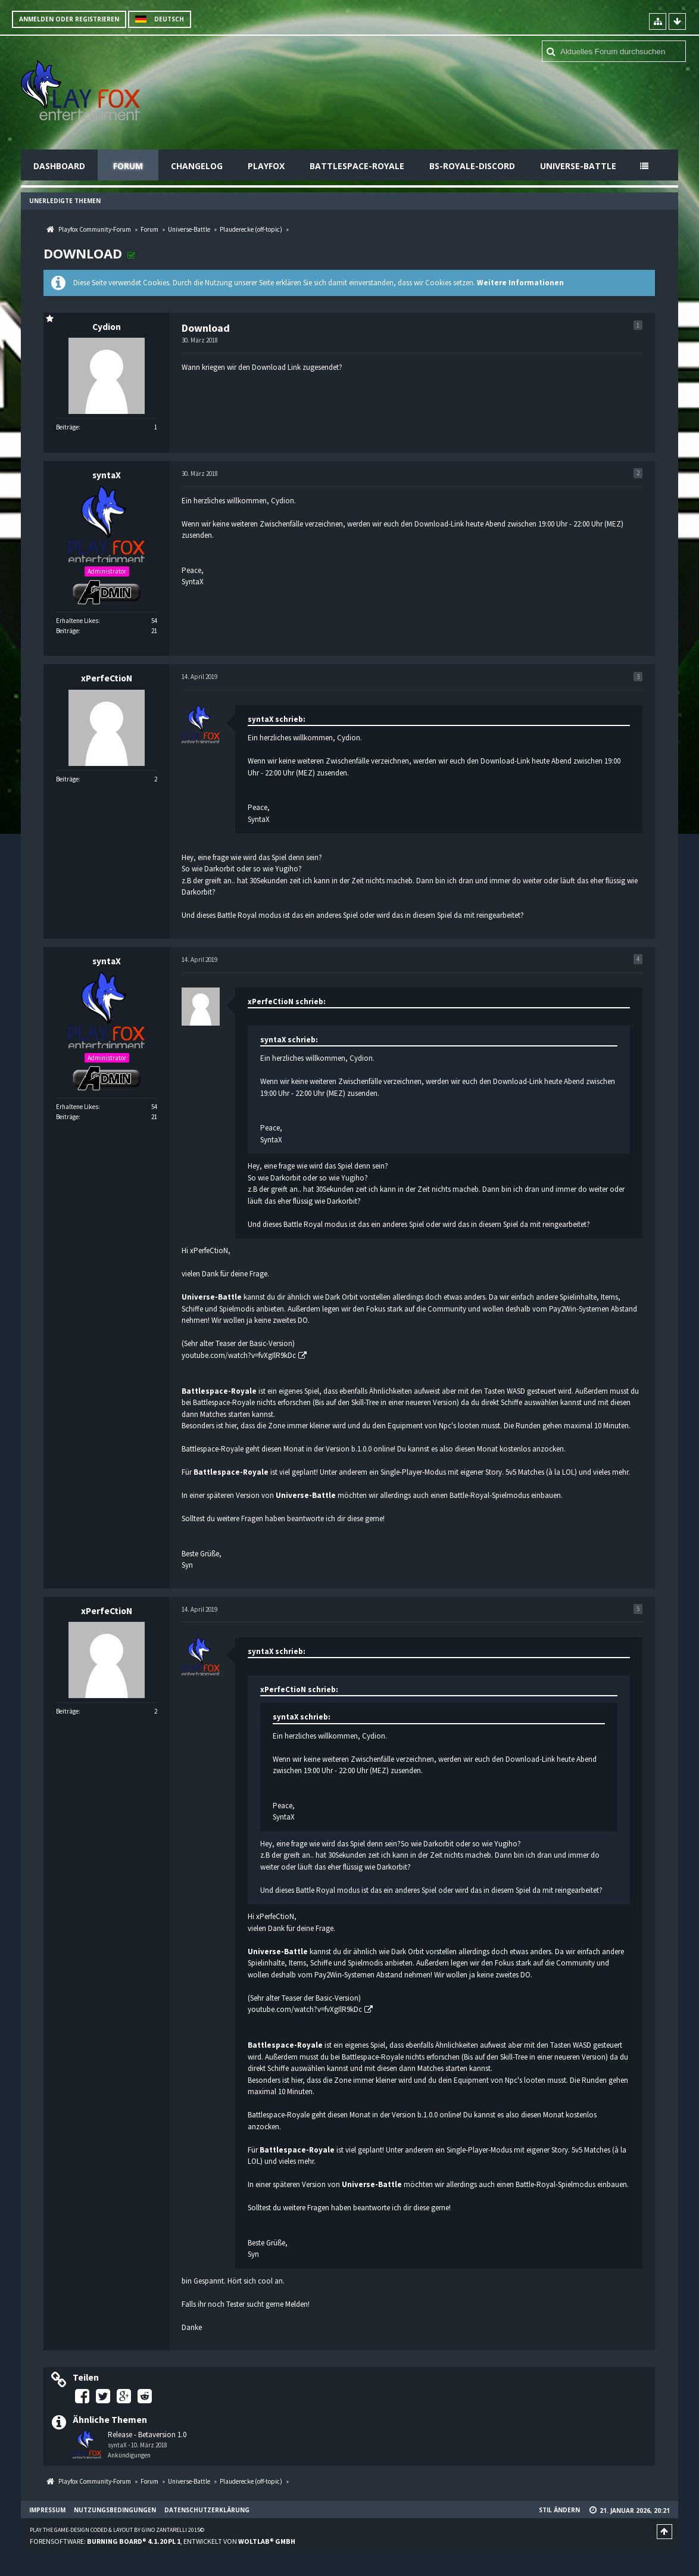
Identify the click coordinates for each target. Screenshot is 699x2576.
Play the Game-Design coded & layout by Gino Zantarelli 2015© (117, 2530)
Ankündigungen (129, 2455)
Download (82, 253)
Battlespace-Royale (357, 166)
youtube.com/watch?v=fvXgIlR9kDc (239, 1355)
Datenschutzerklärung (206, 2510)
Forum (128, 166)
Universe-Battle (578, 166)
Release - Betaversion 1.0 (147, 2435)
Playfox (266, 166)
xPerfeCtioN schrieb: (287, 1001)
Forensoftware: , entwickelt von (162, 2541)
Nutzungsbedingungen (115, 2510)
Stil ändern (559, 2510)
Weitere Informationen (520, 283)
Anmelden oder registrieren (69, 19)
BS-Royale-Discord (472, 166)
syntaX (117, 2445)
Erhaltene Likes (77, 620)
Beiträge (67, 427)
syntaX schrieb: (276, 719)
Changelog (197, 166)
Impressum (47, 2510)
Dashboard (59, 166)
